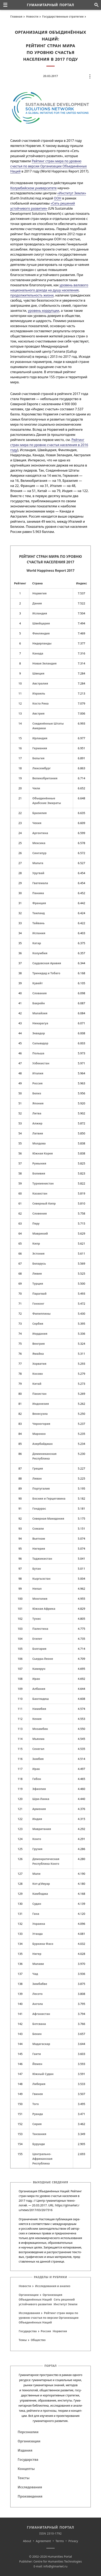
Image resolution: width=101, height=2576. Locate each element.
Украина (38, 1924)
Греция (37, 1468)
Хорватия (39, 1364)
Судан (36, 1904)
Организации (29, 2295)
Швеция (38, 673)
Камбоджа (40, 1894)
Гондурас (39, 1508)
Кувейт (37, 983)
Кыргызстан (41, 1578)
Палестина (40, 1629)
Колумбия (39, 953)
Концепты (26, 2468)
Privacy (73, 2541)
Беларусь (39, 1263)
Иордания (39, 1334)
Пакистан (39, 1394)
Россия (37, 1083)
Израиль (38, 693)
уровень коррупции (43, 310)
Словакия (39, 993)
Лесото (37, 1994)
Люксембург (41, 768)
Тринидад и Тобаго (46, 973)
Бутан (36, 1568)
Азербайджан (42, 1444)
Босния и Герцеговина (48, 1498)
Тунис (36, 1619)
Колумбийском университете (33, 188)
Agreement (43, 2541)
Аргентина (40, 833)
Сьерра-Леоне (42, 1659)
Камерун (38, 1669)
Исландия (39, 613)
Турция (37, 1283)
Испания (38, 933)
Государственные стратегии (63, 16)
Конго (36, 1839)
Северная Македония (48, 1518)
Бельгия (38, 758)
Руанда (37, 2114)
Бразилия (39, 813)
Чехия (36, 823)
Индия (37, 1819)
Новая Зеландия (44, 663)
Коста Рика (40, 703)
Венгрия (38, 1344)
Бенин (37, 2034)
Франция (39, 903)
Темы (23, 2340)
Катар (36, 943)
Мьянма (38, 1739)
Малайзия (39, 1013)
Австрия (38, 713)
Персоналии (28, 2432)
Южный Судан (43, 2074)
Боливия (38, 1173)
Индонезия (40, 1404)
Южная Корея (42, 1153)
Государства (28, 2331)
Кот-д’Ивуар (41, 1884)
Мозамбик (40, 1729)
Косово (37, 1374)
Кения (37, 1719)
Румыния (39, 1163)
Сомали (38, 1528)
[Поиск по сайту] (96, 5)
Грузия (37, 1849)
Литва (36, 1113)
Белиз (36, 1093)
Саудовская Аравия (46, 963)
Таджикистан (42, 1558)
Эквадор (38, 1033)
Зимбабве (39, 1984)
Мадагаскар (41, 2044)
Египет (37, 1639)
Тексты (24, 2478)
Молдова (39, 1143)
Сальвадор (40, 1043)
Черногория (41, 1424)
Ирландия (39, 738)
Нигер (36, 1954)
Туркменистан (43, 1183)
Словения (39, 1213)
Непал (37, 1589)
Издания (25, 2450)
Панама (38, 893)
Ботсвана (39, 2024)
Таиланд (38, 913)
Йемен (37, 2064)
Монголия (39, 1599)
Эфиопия (39, 1789)
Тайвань (38, 923)
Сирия (37, 2124)
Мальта (37, 863)
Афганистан (41, 2014)
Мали (36, 1874)
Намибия (39, 1709)
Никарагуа (40, 1023)
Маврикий (40, 1233)
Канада (37, 653)
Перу (36, 1223)
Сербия (37, 1323)
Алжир (37, 1123)
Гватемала (40, 883)
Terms (59, 2541)
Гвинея (37, 2094)
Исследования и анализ (52, 2286)
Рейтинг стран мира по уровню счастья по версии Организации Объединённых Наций (48, 166)
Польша (38, 1053)
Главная (16, 16)
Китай (36, 1384)
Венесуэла (40, 1414)
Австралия (40, 683)
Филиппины (41, 1313)
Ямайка (38, 1354)
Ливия (37, 1273)
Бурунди (38, 2144)
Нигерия (38, 1548)
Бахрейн (38, 1003)
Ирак (36, 1769)
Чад (35, 1974)
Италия (37, 1073)
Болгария (39, 1649)
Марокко (39, 1434)
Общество (38, 2340)
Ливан (37, 1478)
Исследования (29, 2313)
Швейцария (41, 623)
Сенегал (38, 1749)
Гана (35, 1914)
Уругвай (38, 873)
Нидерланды (42, 643)
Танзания (39, 2134)
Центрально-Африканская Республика (42, 2158)
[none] (5, 5)
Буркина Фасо (42, 1944)
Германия (39, 748)
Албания (38, 1689)
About (27, 2541)
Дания (37, 603)
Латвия (37, 1133)
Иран (36, 1679)
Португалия (41, 1488)
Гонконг (38, 1303)
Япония (38, 1103)
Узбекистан (40, 1063)
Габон (36, 1779)
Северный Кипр (44, 1203)
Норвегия (39, 593)
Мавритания (41, 1829)
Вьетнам (38, 1538)
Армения (39, 1809)
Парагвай (39, 1293)
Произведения (30, 2496)
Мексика (38, 843)
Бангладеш (40, 1699)
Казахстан (39, 1193)
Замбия (38, 1759)
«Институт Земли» (71, 193)
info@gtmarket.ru (55, 2566)
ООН (57, 198)
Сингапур (39, 853)
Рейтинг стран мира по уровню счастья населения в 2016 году (49, 444)
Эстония (38, 1253)
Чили (36, 788)
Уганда (37, 1934)
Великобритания (44, 778)
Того (35, 2104)
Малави (38, 1964)
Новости (32, 16)
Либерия (38, 2084)
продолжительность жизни (32, 295)
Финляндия (41, 633)
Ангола (37, 2004)
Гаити (36, 2054)
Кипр (36, 1243)
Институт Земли (65, 2304)
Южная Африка (43, 1609)
